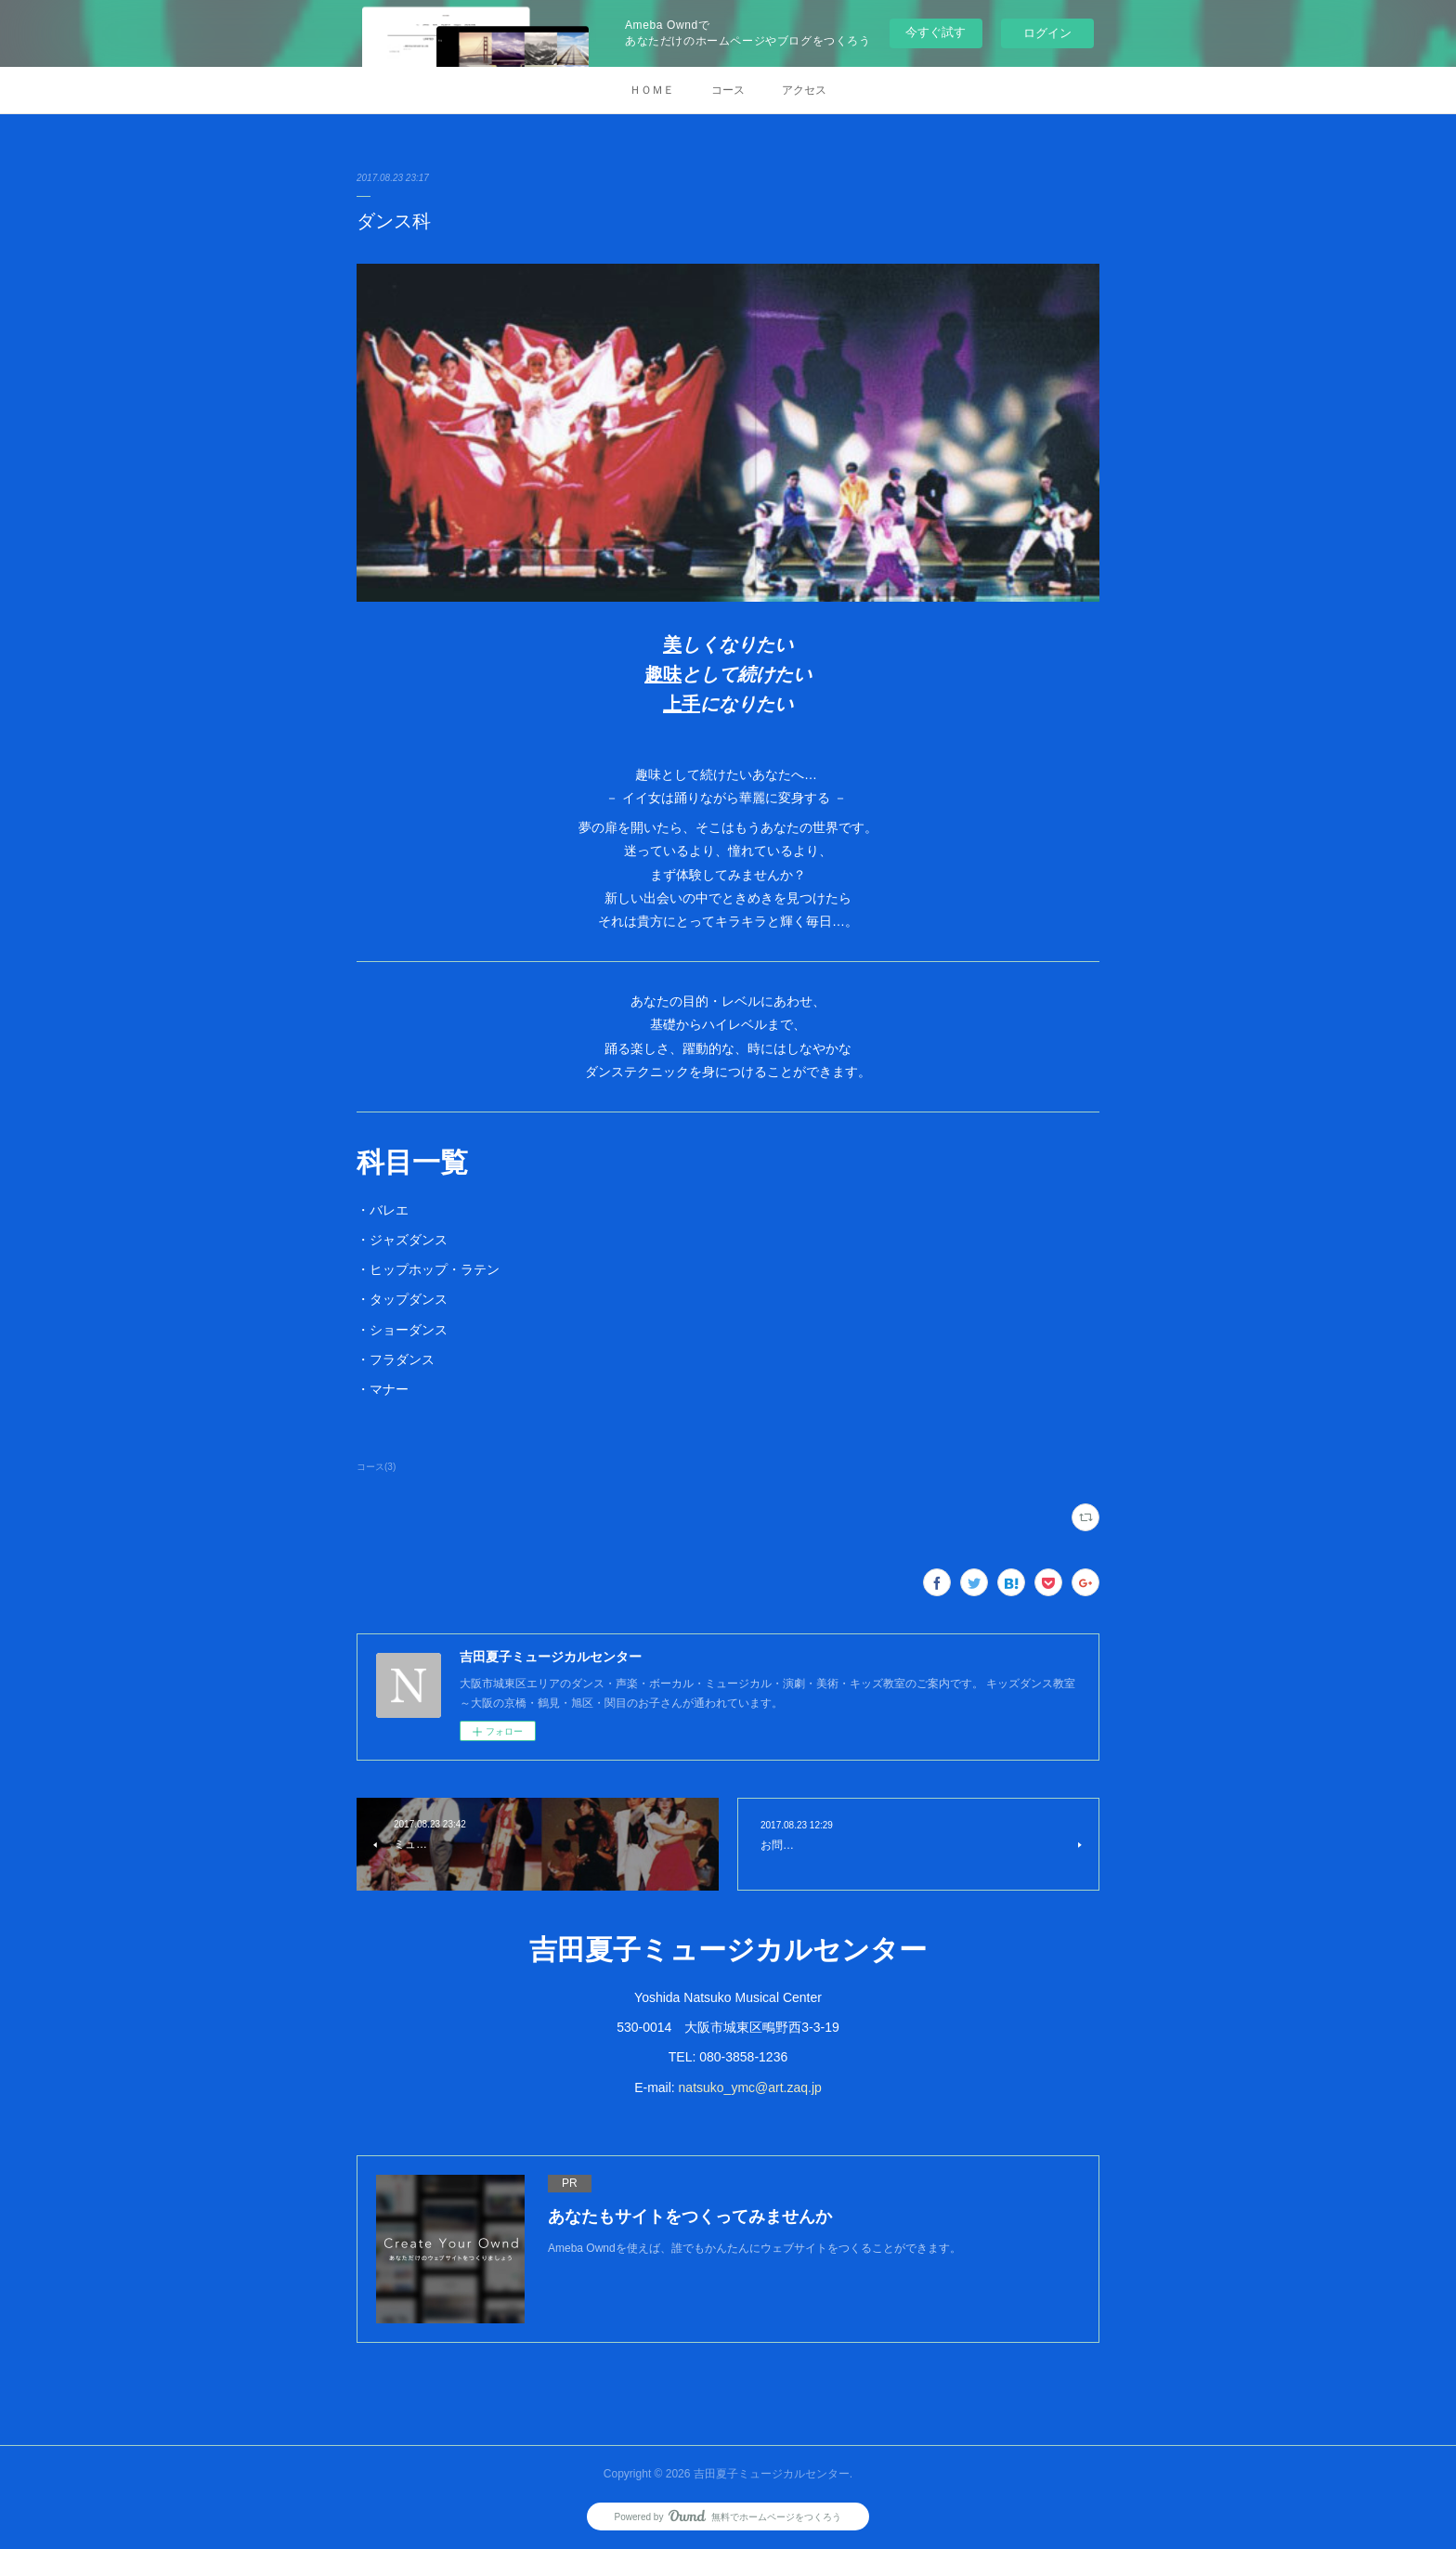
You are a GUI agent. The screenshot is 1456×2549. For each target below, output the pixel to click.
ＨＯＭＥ (652, 90)
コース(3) (376, 1467)
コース (728, 90)
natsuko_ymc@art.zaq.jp (750, 2087)
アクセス (804, 90)
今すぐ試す (935, 32)
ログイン (1047, 33)
